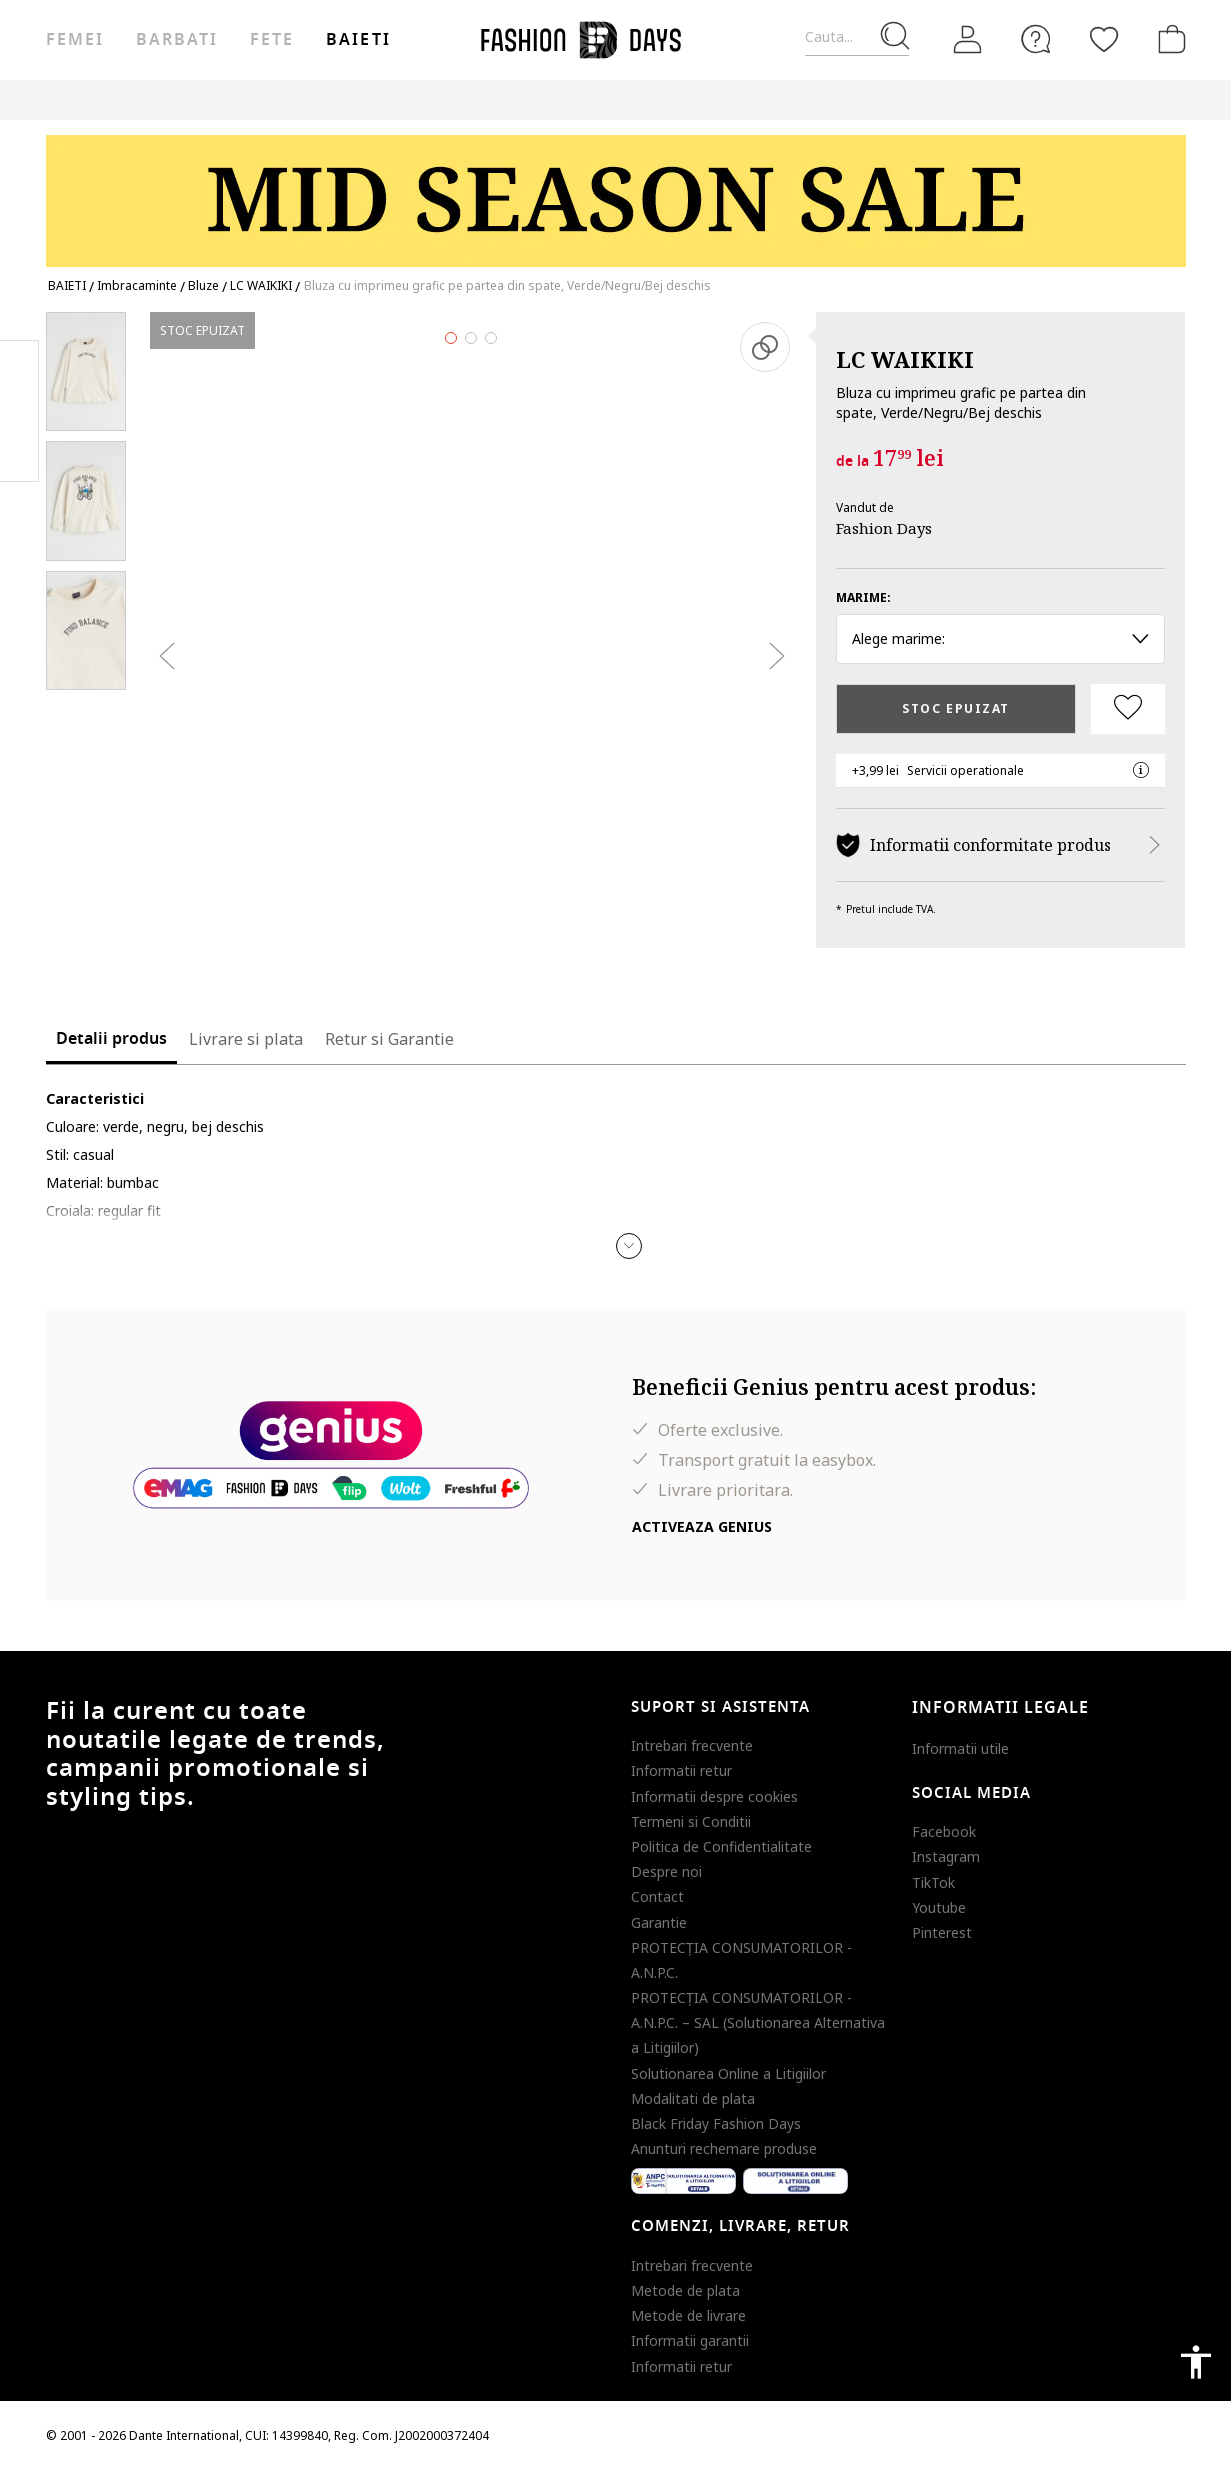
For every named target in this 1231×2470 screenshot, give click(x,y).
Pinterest (942, 1932)
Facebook (944, 1831)
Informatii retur (681, 1770)
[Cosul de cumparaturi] (1168, 39)
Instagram (946, 1856)
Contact (657, 1896)
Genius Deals (749, 99)
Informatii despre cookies (714, 1796)
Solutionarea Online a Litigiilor (728, 2073)
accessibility (1196, 2362)
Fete (272, 40)
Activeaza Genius (702, 1526)
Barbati (177, 40)
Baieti (358, 40)
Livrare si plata (246, 1039)
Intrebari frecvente (692, 1745)
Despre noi (666, 1871)
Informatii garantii (690, 2340)
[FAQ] (1036, 39)
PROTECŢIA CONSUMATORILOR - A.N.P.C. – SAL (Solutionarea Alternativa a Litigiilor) (758, 2022)
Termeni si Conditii (691, 1821)
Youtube (939, 1907)
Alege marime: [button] (1000, 638)
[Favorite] (1104, 39)
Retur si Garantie (389, 1039)
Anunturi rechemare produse (724, 2148)
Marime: (863, 597)
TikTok (933, 1882)
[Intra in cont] (968, 40)
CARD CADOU (936, 99)
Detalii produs (111, 1039)
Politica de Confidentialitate (721, 1846)
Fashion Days (884, 528)
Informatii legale (1000, 1708)
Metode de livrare (688, 2315)
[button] (629, 1246)
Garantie (659, 1922)
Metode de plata (685, 2290)
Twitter (19, 451)
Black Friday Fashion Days (716, 2123)
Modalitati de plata (693, 2098)
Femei (75, 40)
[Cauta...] (857, 37)
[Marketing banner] (616, 191)
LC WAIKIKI (905, 359)
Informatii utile (960, 1748)
